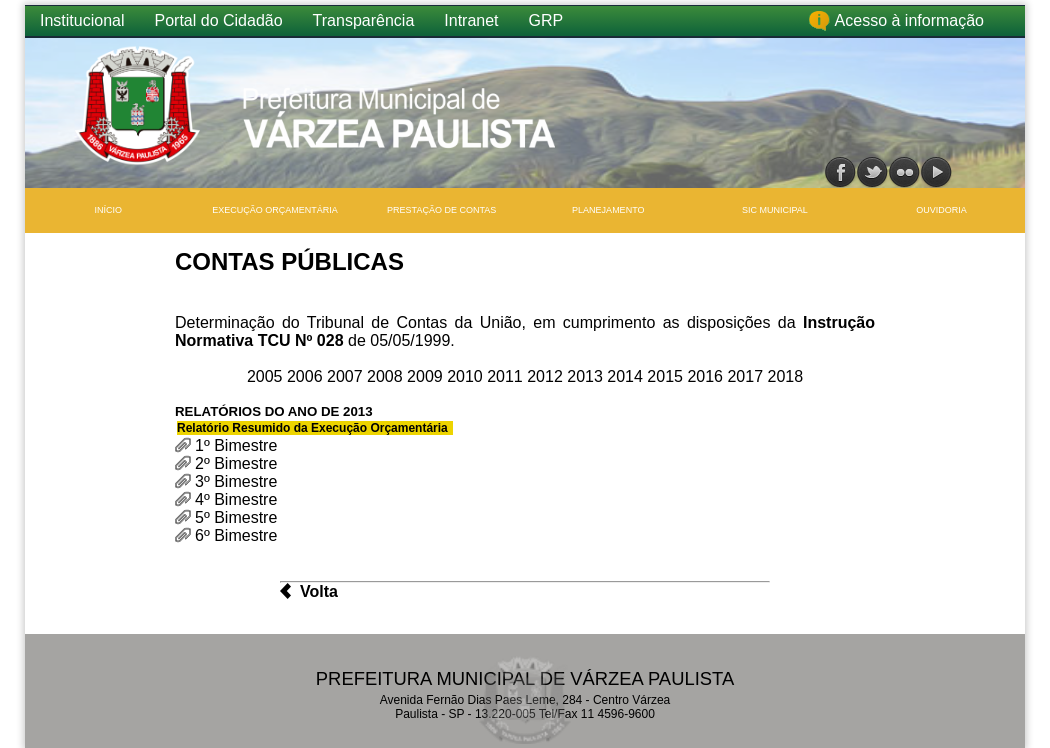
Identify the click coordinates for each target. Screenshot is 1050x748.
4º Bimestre (236, 499)
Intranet (471, 20)
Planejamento (608, 210)
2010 (467, 376)
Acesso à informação (909, 20)
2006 (307, 376)
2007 (347, 376)
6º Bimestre (236, 535)
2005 (267, 376)
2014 (627, 376)
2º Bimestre (236, 463)
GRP (546, 20)
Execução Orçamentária (275, 210)
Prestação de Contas (441, 210)
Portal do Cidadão (219, 20)
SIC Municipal (775, 210)
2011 (507, 376)
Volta (319, 591)
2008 (387, 376)
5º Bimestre (236, 517)
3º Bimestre (236, 481)
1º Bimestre (236, 445)
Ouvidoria (941, 210)
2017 (747, 376)
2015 (667, 376)
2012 (547, 376)
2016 (707, 376)
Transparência (364, 20)
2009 (427, 376)
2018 (786, 376)
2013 (587, 376)
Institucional (82, 20)
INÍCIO (109, 210)
